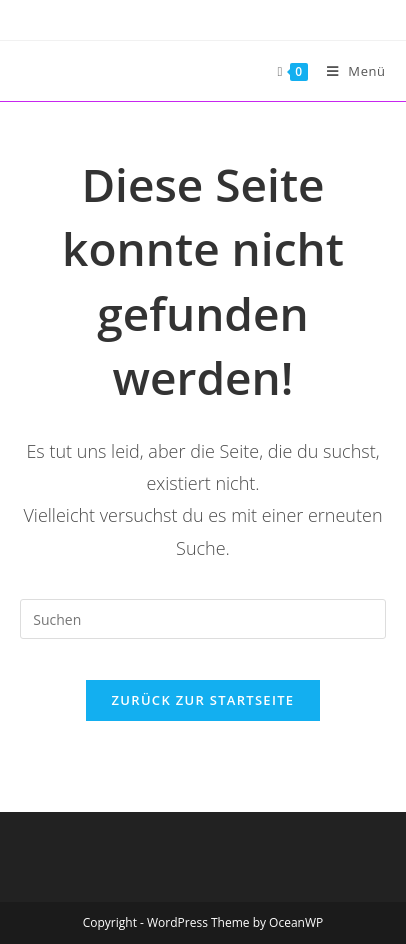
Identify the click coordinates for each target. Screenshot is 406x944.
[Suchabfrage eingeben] (202, 619)
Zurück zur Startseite (203, 700)
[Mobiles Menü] (349, 71)
